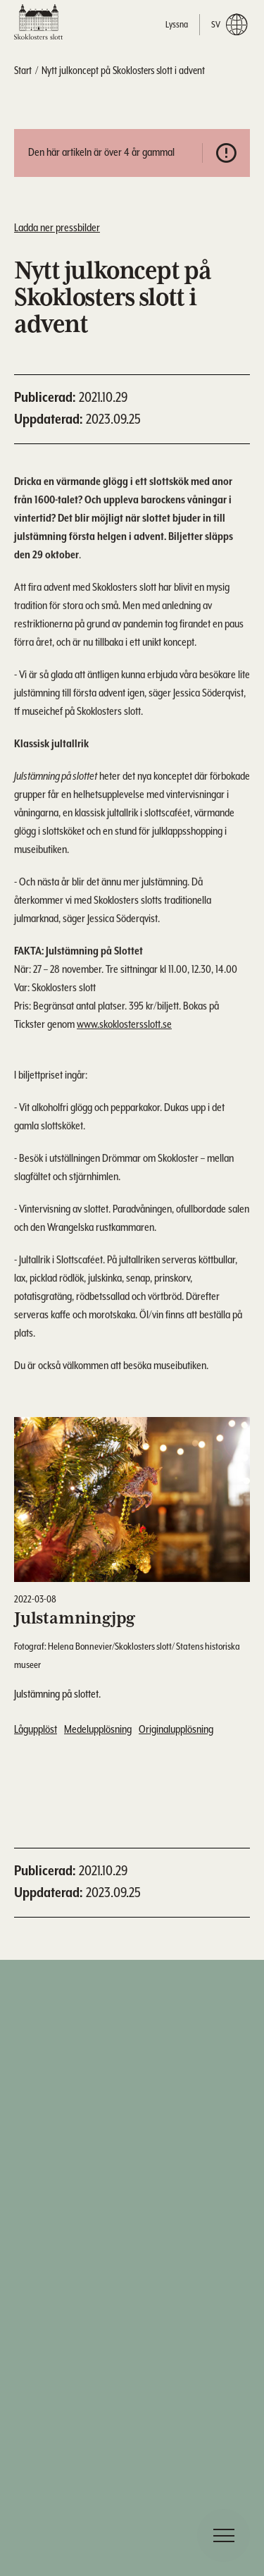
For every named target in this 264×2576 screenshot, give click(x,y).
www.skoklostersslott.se (124, 1028)
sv (229, 24)
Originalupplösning (176, 1729)
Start (23, 71)
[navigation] (223, 2535)
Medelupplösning (98, 1729)
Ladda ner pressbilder (57, 228)
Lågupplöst (35, 1729)
